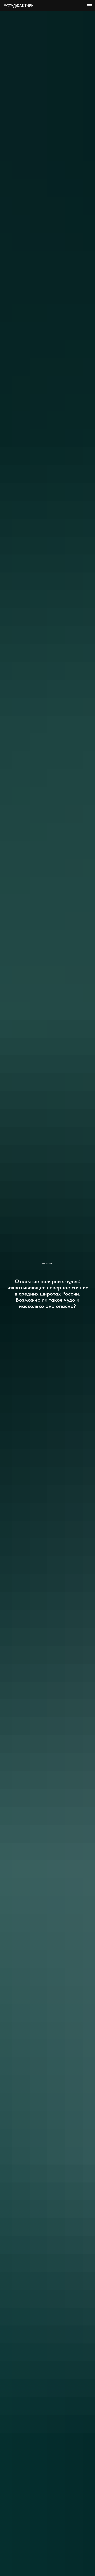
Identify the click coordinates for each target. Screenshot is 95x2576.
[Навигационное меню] (89, 5)
